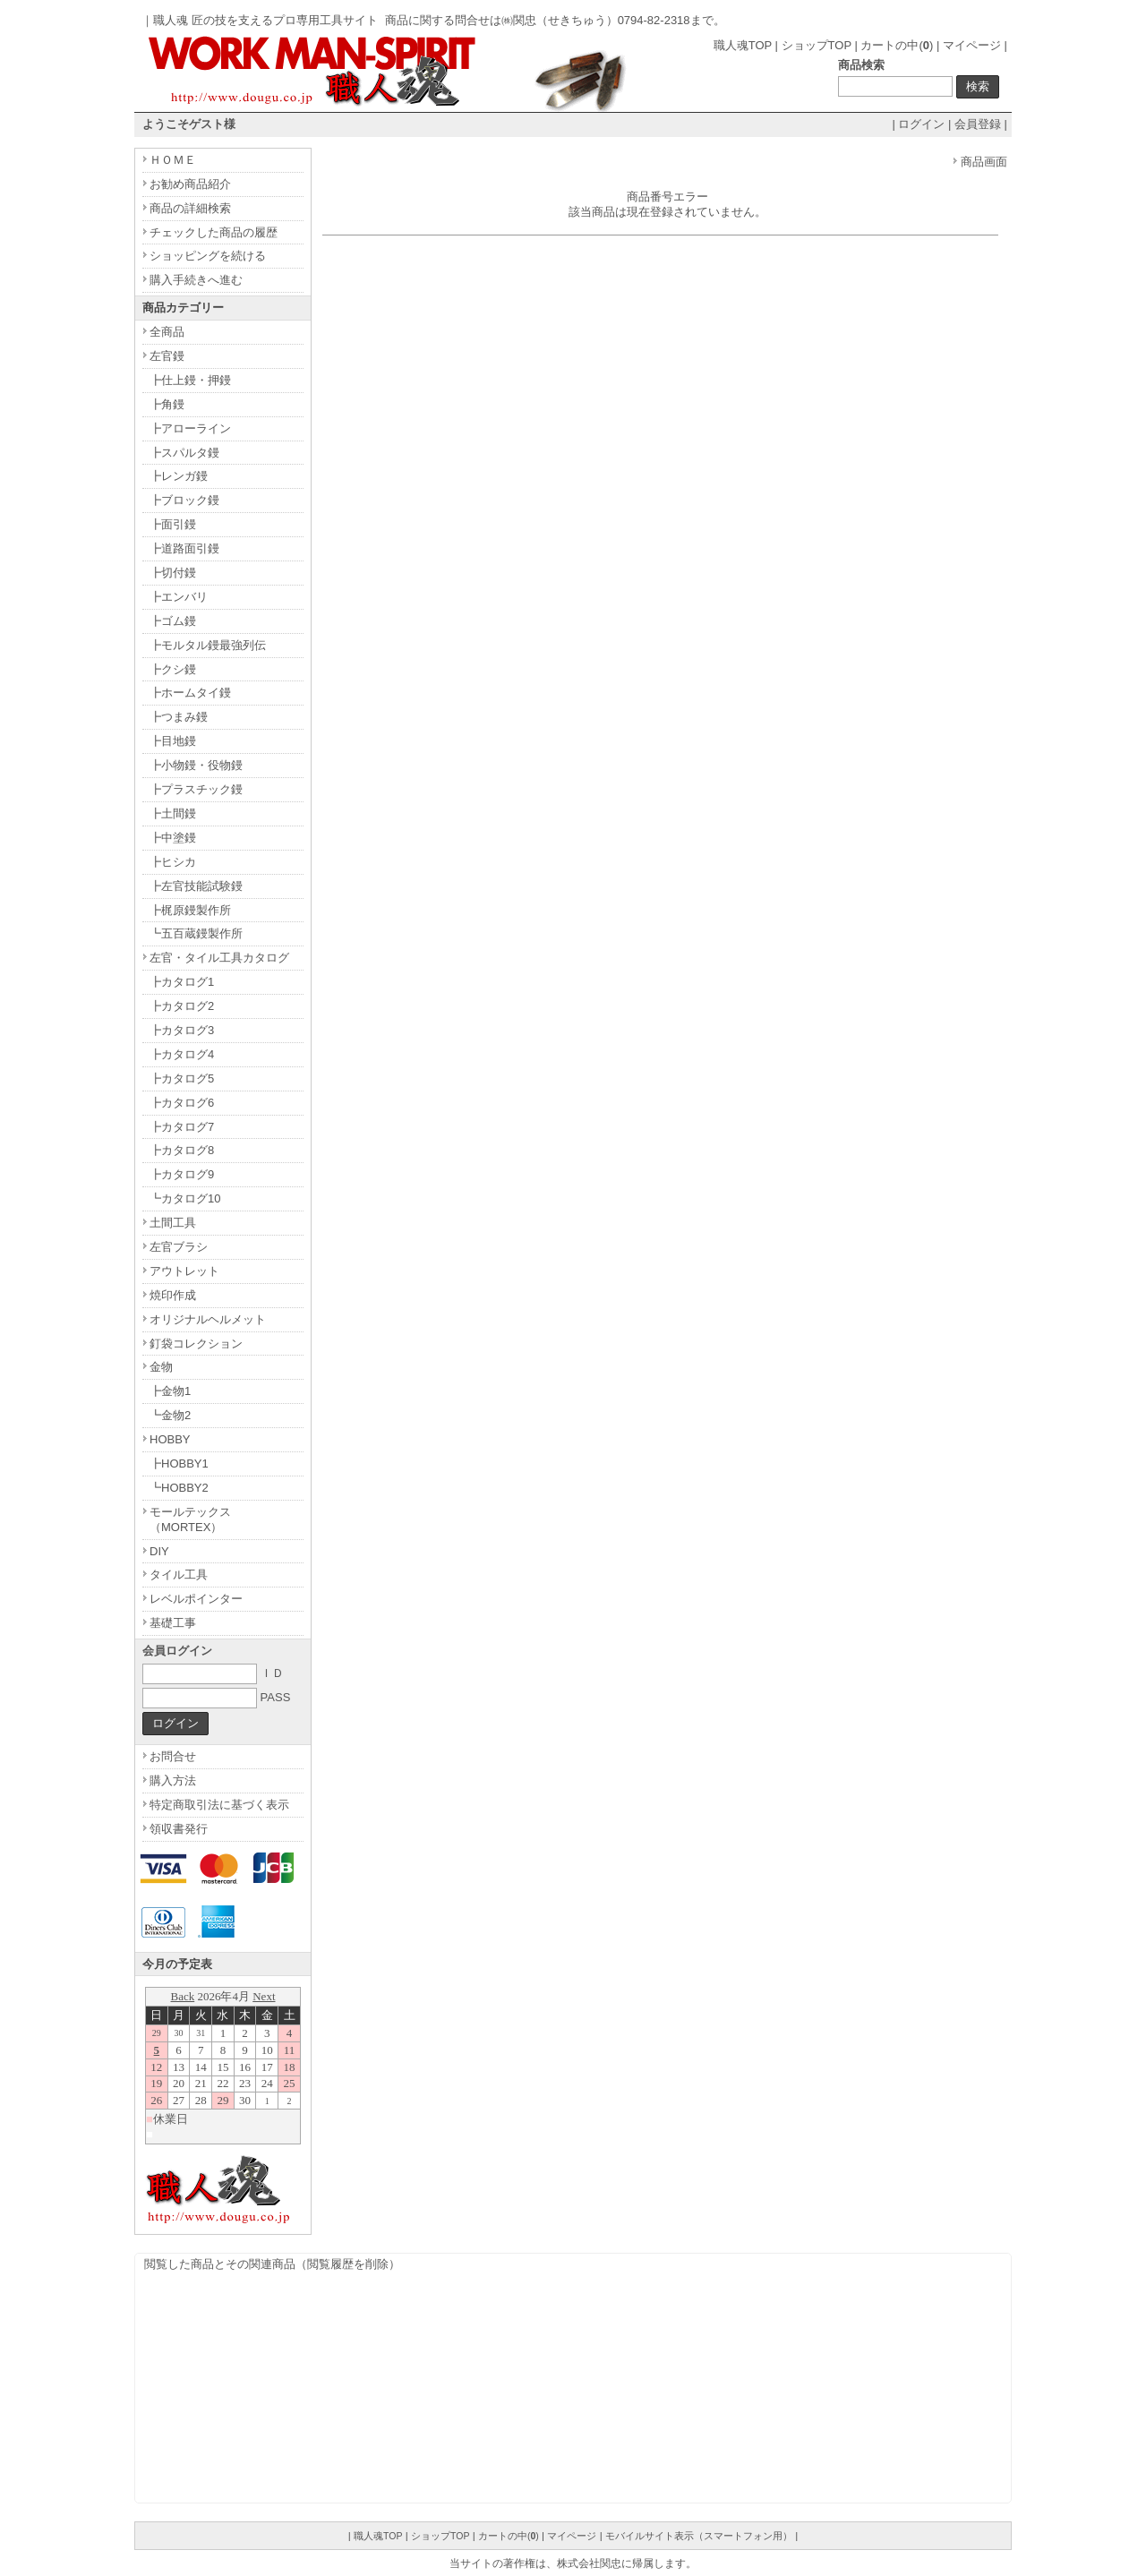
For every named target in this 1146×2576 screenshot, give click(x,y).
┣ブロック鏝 (184, 500)
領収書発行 (179, 1829)
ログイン (921, 124)
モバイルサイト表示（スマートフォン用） (698, 2535)
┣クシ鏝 (173, 669)
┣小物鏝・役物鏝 (196, 765)
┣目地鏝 (173, 741)
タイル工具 (179, 1574)
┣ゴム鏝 (173, 621)
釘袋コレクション (196, 1343)
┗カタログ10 (185, 1198)
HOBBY (170, 1439)
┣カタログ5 (182, 1078)
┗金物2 (170, 1415)
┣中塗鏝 (173, 837)
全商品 (167, 331)
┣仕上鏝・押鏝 (190, 380)
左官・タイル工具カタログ (219, 957)
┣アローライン (190, 428)
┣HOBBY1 (179, 1463)
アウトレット (184, 1271)
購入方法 (173, 1780)
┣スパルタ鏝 (184, 452)
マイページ (972, 45)
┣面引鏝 (173, 524)
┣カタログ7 (182, 1127)
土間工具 (173, 1222)
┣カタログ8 (182, 1150)
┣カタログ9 (182, 1174)
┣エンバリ (179, 596)
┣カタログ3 (182, 1030)
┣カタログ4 (182, 1054)
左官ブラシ (179, 1247)
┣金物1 (170, 1391)
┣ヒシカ (173, 862)
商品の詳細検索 (190, 208)
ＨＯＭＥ (173, 160)
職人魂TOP (743, 45)
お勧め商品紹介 (190, 184)
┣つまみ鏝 (179, 716)
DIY (159, 1551)
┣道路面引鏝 (184, 548)
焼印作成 (173, 1295)
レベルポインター (196, 1598)
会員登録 (977, 124)
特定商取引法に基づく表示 (219, 1804)
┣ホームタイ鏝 (190, 692)
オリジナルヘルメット (208, 1319)
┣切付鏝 (173, 572)
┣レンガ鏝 (179, 476)
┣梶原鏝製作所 (190, 910)
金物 (161, 1367)
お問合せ (173, 1756)
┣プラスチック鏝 (196, 789)
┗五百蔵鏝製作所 (196, 933)
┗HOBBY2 (179, 1487)
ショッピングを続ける (208, 255)
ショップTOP (816, 45)
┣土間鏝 (173, 813)
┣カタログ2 (182, 1006)
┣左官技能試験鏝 (196, 886)
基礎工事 (173, 1623)
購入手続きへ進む (196, 280)
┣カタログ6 (182, 1102)
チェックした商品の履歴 (214, 232)
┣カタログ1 (182, 981)
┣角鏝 (167, 404)
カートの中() (896, 45)
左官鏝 (167, 356)
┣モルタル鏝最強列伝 (208, 645)
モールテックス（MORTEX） (190, 1519)
